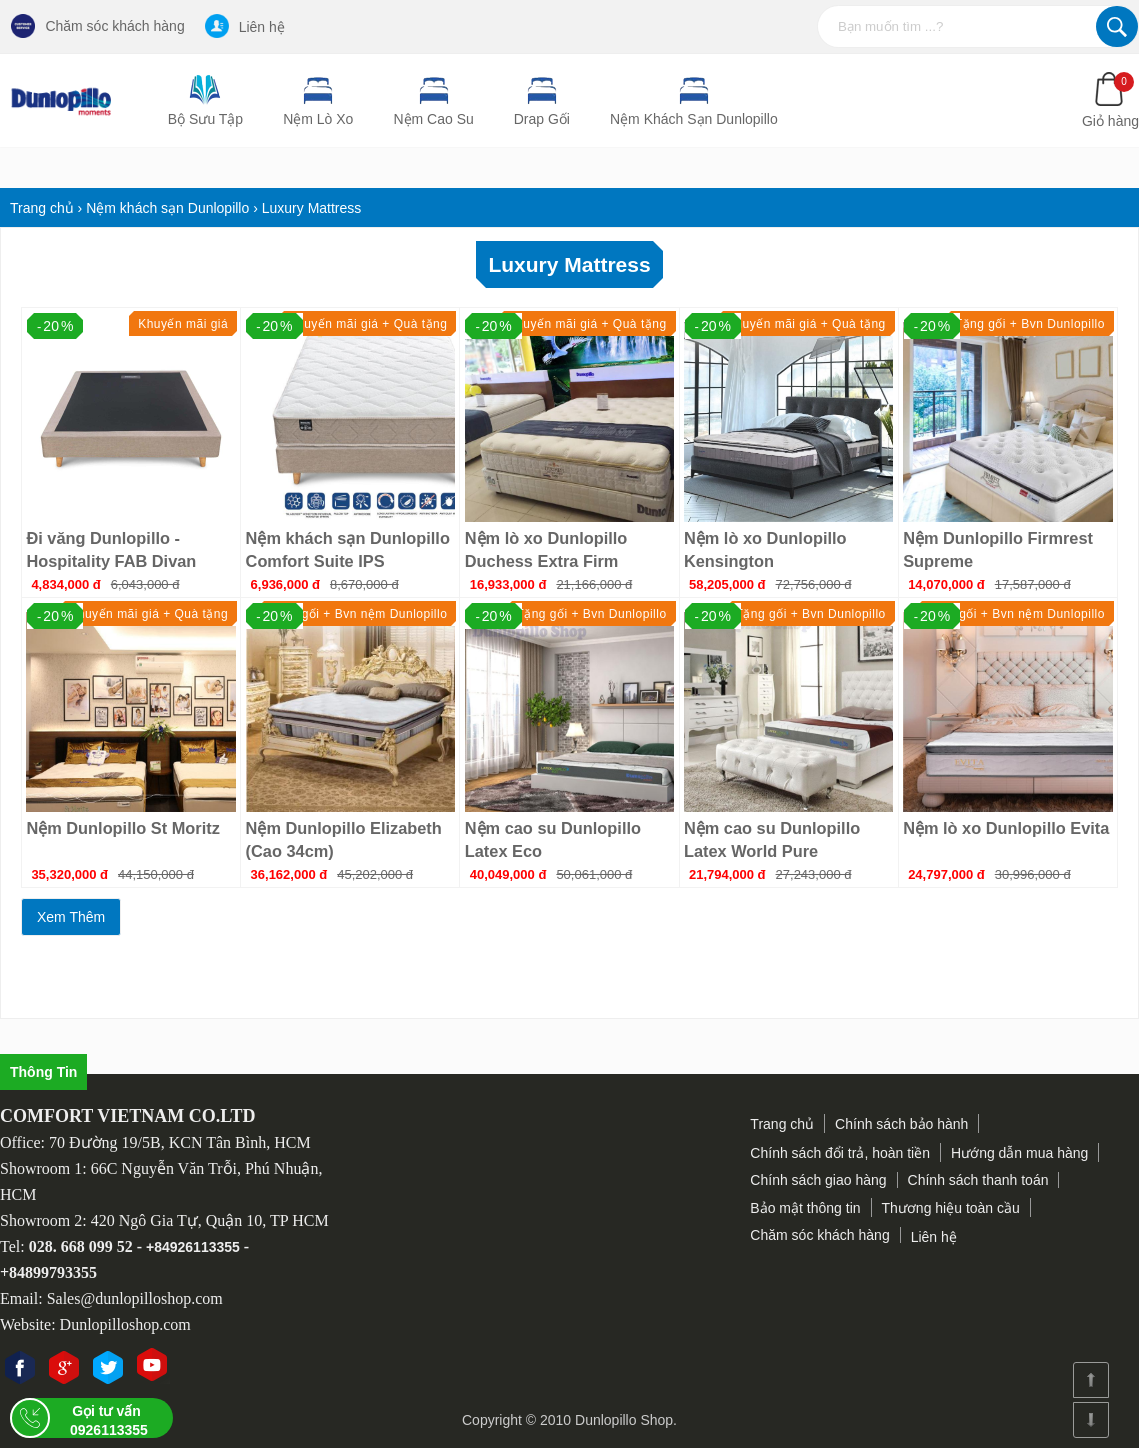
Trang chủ (782, 1124)
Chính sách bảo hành (901, 1124)
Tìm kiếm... (1117, 26)
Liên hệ (245, 26)
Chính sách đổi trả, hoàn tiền (840, 1153)
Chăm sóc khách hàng (97, 26)
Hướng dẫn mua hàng (1019, 1153)
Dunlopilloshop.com (125, 1324)
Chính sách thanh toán (978, 1180)
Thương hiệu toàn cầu (951, 1208)
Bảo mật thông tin (805, 1208)
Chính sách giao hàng (818, 1180)
